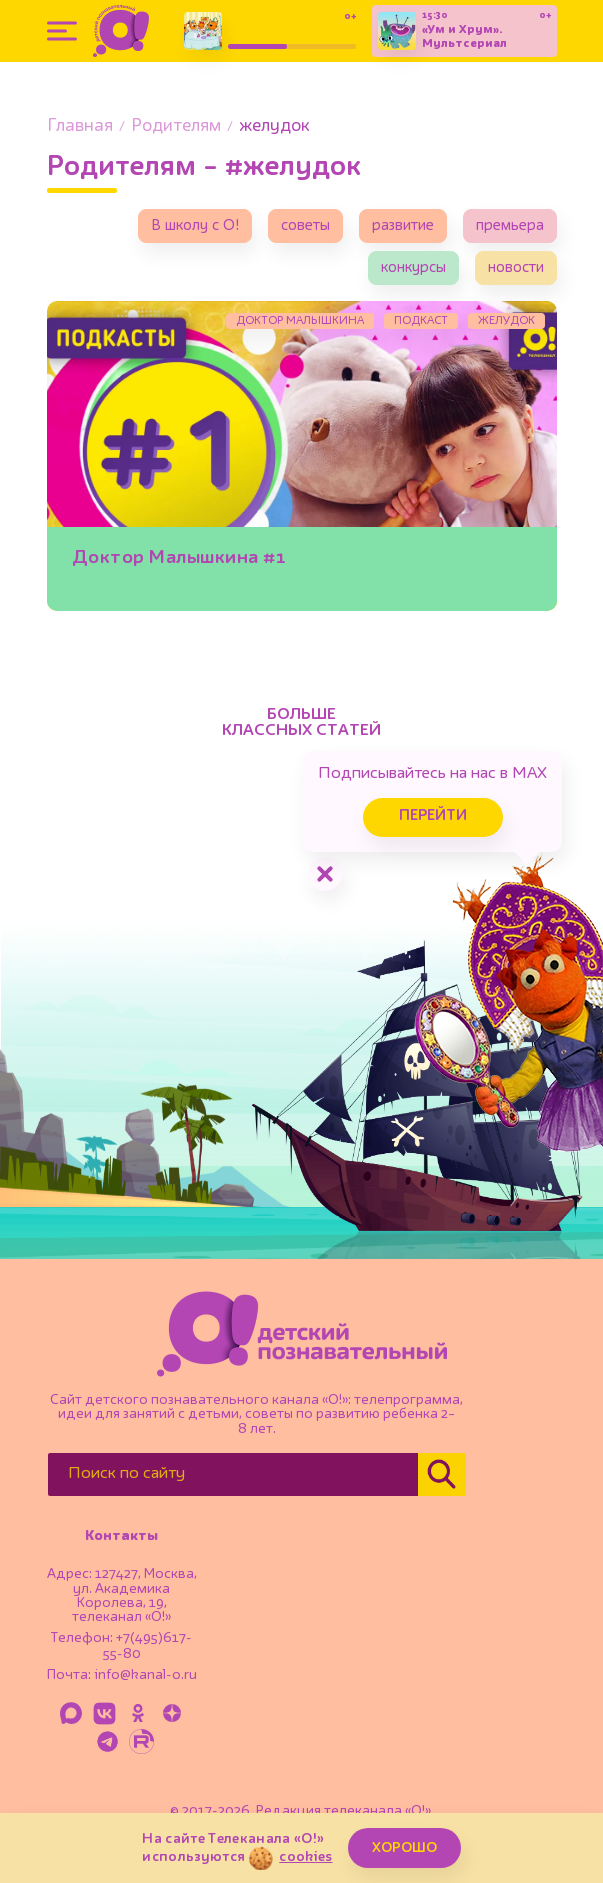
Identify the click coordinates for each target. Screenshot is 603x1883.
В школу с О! (195, 226)
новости (516, 268)
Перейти (433, 816)
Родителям (176, 126)
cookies (305, 1857)
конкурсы (413, 268)
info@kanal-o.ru (145, 1675)
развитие (403, 226)
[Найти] (442, 1474)
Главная (80, 126)
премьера (510, 226)
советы (305, 226)
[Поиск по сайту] (233, 1474)
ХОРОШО (404, 1848)
